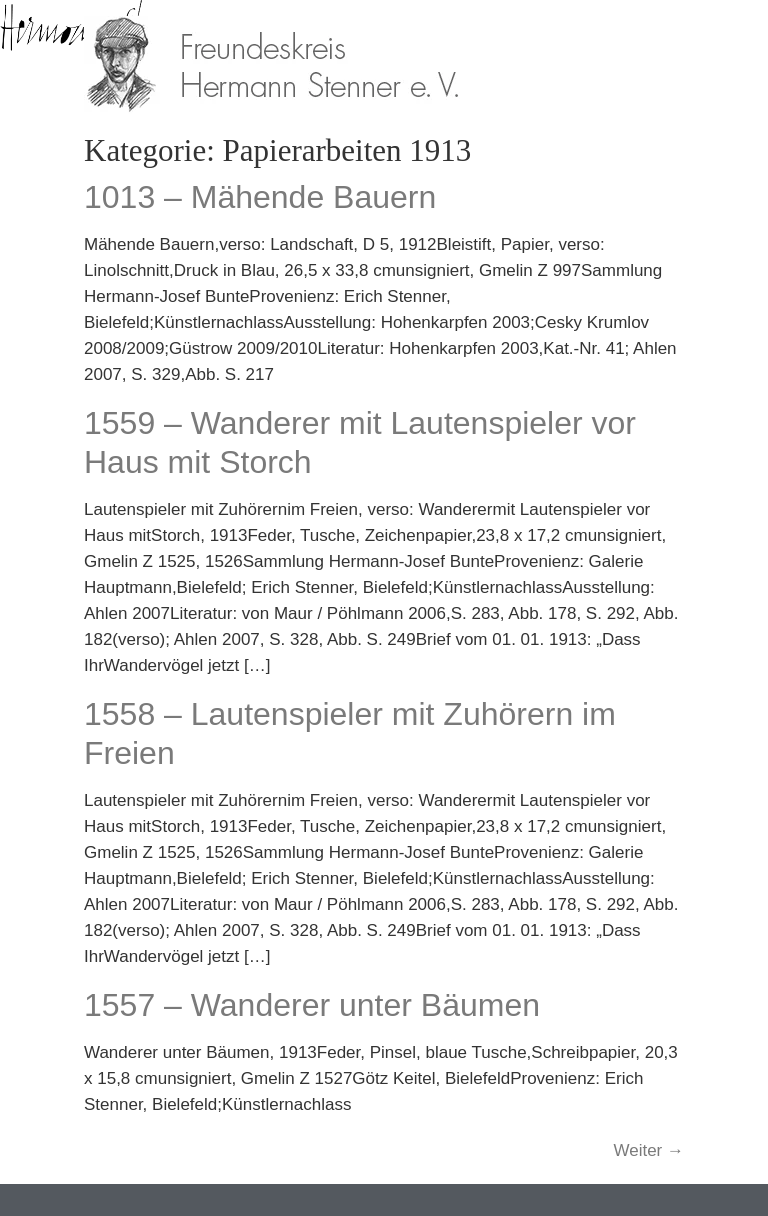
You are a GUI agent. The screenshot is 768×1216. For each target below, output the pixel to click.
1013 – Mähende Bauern (260, 197)
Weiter (648, 1150)
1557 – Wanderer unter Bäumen (312, 1005)
